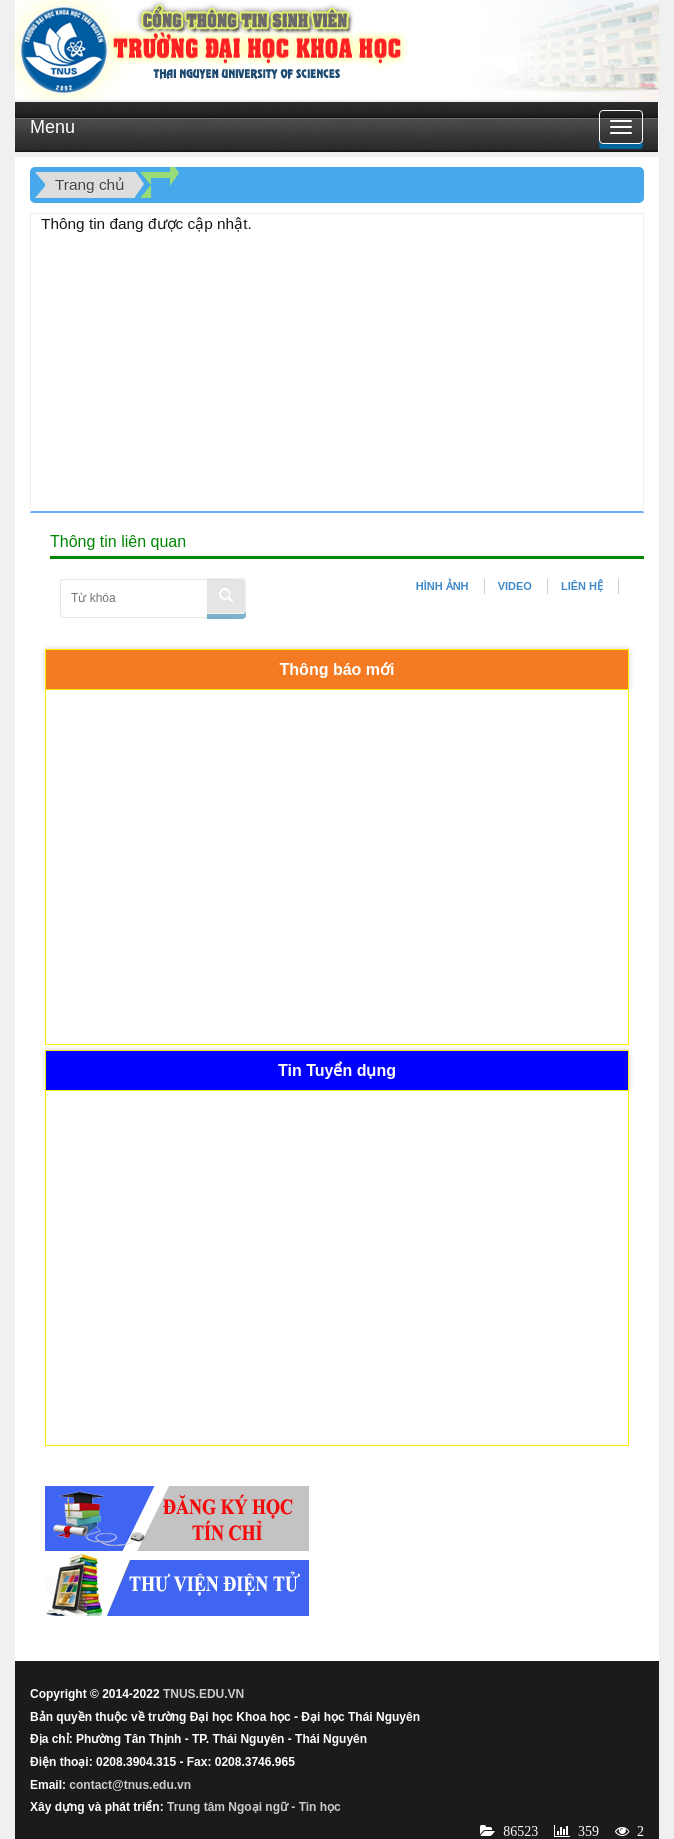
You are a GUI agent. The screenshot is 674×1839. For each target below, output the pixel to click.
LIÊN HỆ (582, 586)
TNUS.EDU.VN (203, 1694)
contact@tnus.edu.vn (130, 1785)
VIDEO (515, 586)
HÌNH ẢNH (442, 586)
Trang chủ (90, 184)
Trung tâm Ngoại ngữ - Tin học (254, 1807)
